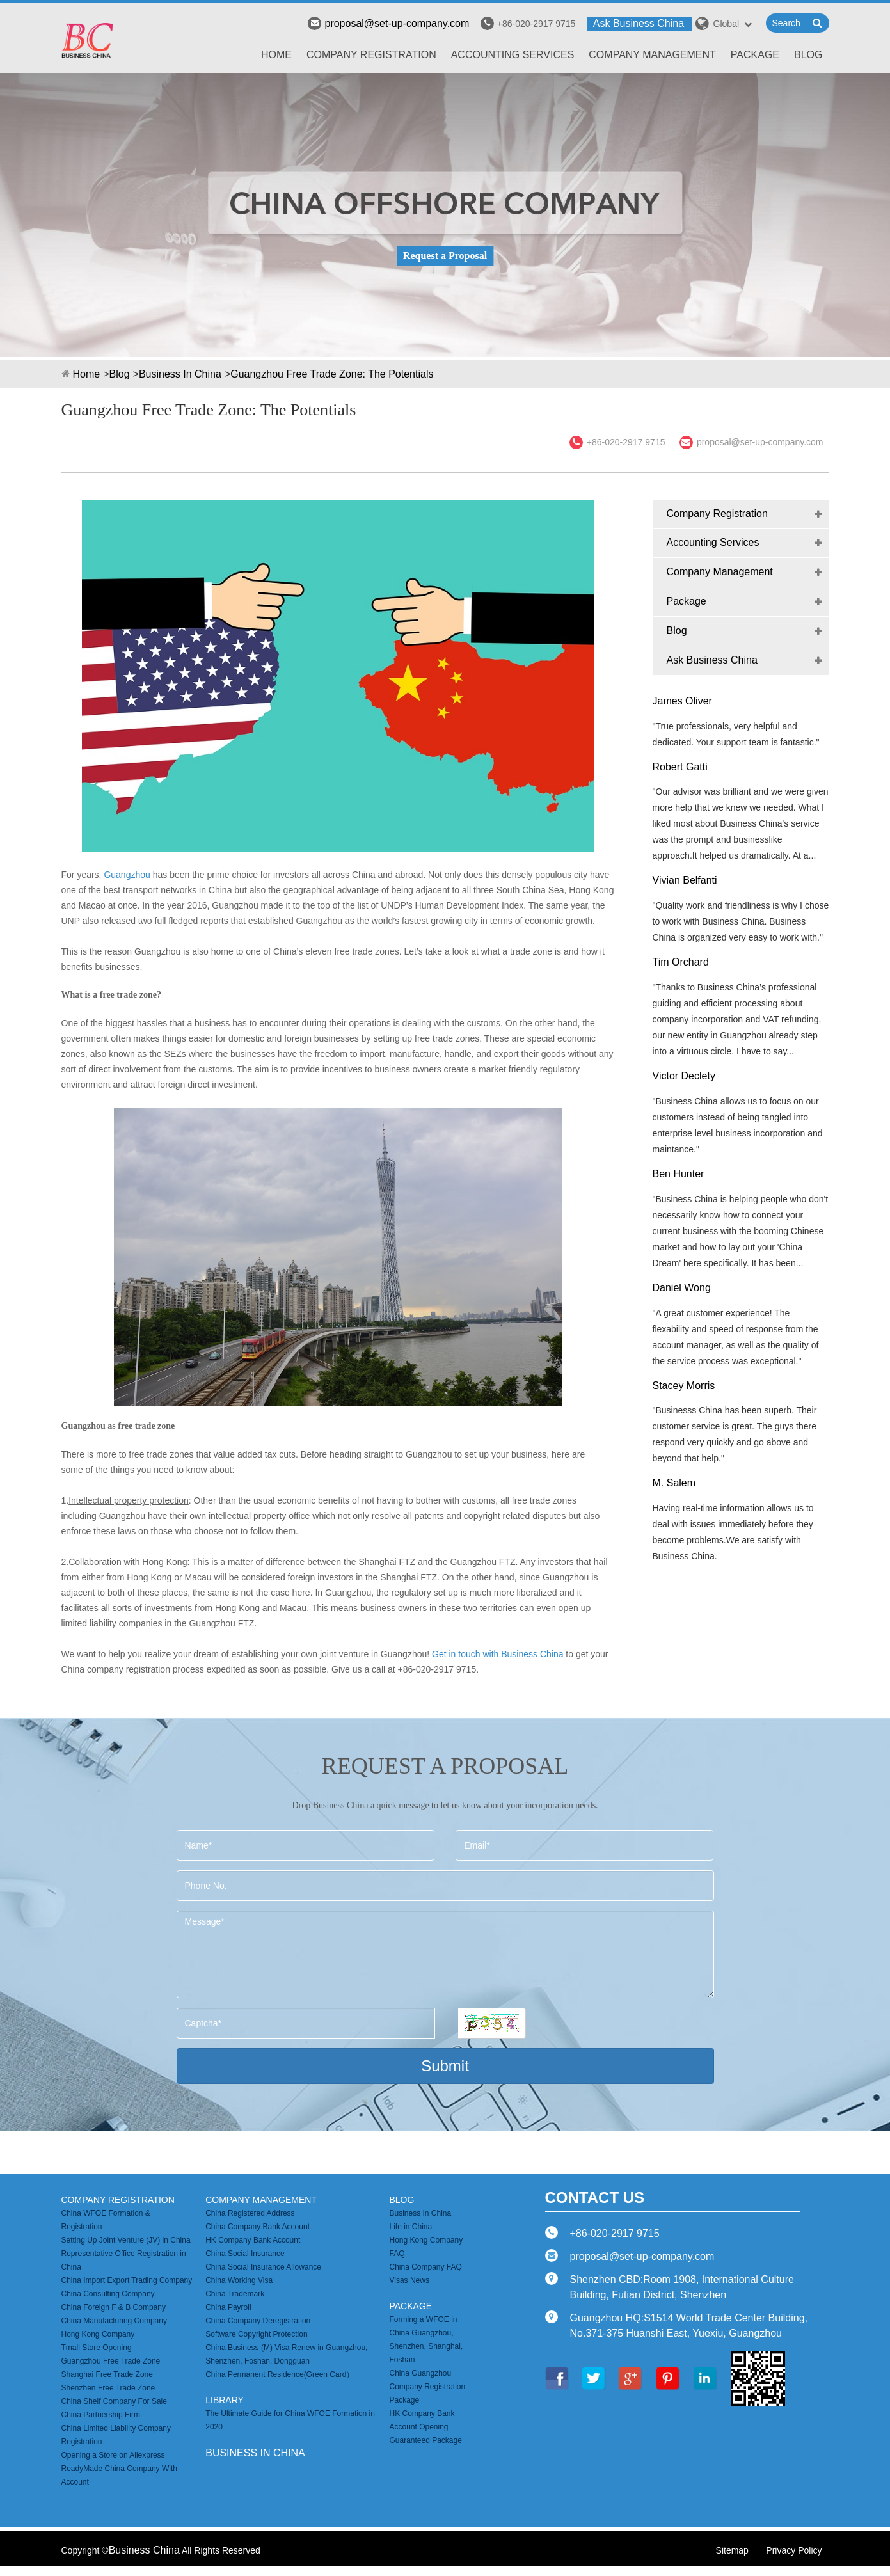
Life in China (410, 2226)
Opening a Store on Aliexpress (113, 2455)
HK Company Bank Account (252, 2240)
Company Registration (371, 54)
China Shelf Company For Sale (114, 2401)
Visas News (409, 2280)
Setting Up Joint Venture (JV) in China (126, 2240)
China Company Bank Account (257, 2226)
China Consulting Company (108, 2293)
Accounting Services (513, 54)
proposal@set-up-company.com (388, 23)
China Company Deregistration (257, 2320)
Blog (808, 54)
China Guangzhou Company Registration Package (427, 2387)
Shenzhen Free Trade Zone (108, 2387)
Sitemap (732, 2550)
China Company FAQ (425, 2266)
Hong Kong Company (98, 2334)
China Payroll (228, 2307)
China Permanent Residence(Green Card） (279, 2374)
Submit (445, 2065)
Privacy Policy (794, 2550)
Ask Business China (638, 23)
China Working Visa (239, 2280)
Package (755, 54)
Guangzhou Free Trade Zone (111, 2361)
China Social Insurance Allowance (263, 2266)
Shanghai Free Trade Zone (107, 2374)
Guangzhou (127, 875)
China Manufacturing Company (114, 2320)
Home (276, 54)
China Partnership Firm (100, 2414)
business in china (255, 2452)
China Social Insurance (244, 2253)
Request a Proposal (445, 255)
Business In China (180, 374)
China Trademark (234, 2293)
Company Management (652, 54)
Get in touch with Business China (497, 1654)
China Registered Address (249, 2213)
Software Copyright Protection (256, 2334)
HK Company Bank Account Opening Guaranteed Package (425, 2427)
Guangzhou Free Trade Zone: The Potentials (331, 374)
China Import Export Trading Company (127, 2280)
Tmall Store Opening (96, 2347)
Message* (445, 1954)
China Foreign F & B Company (113, 2307)
